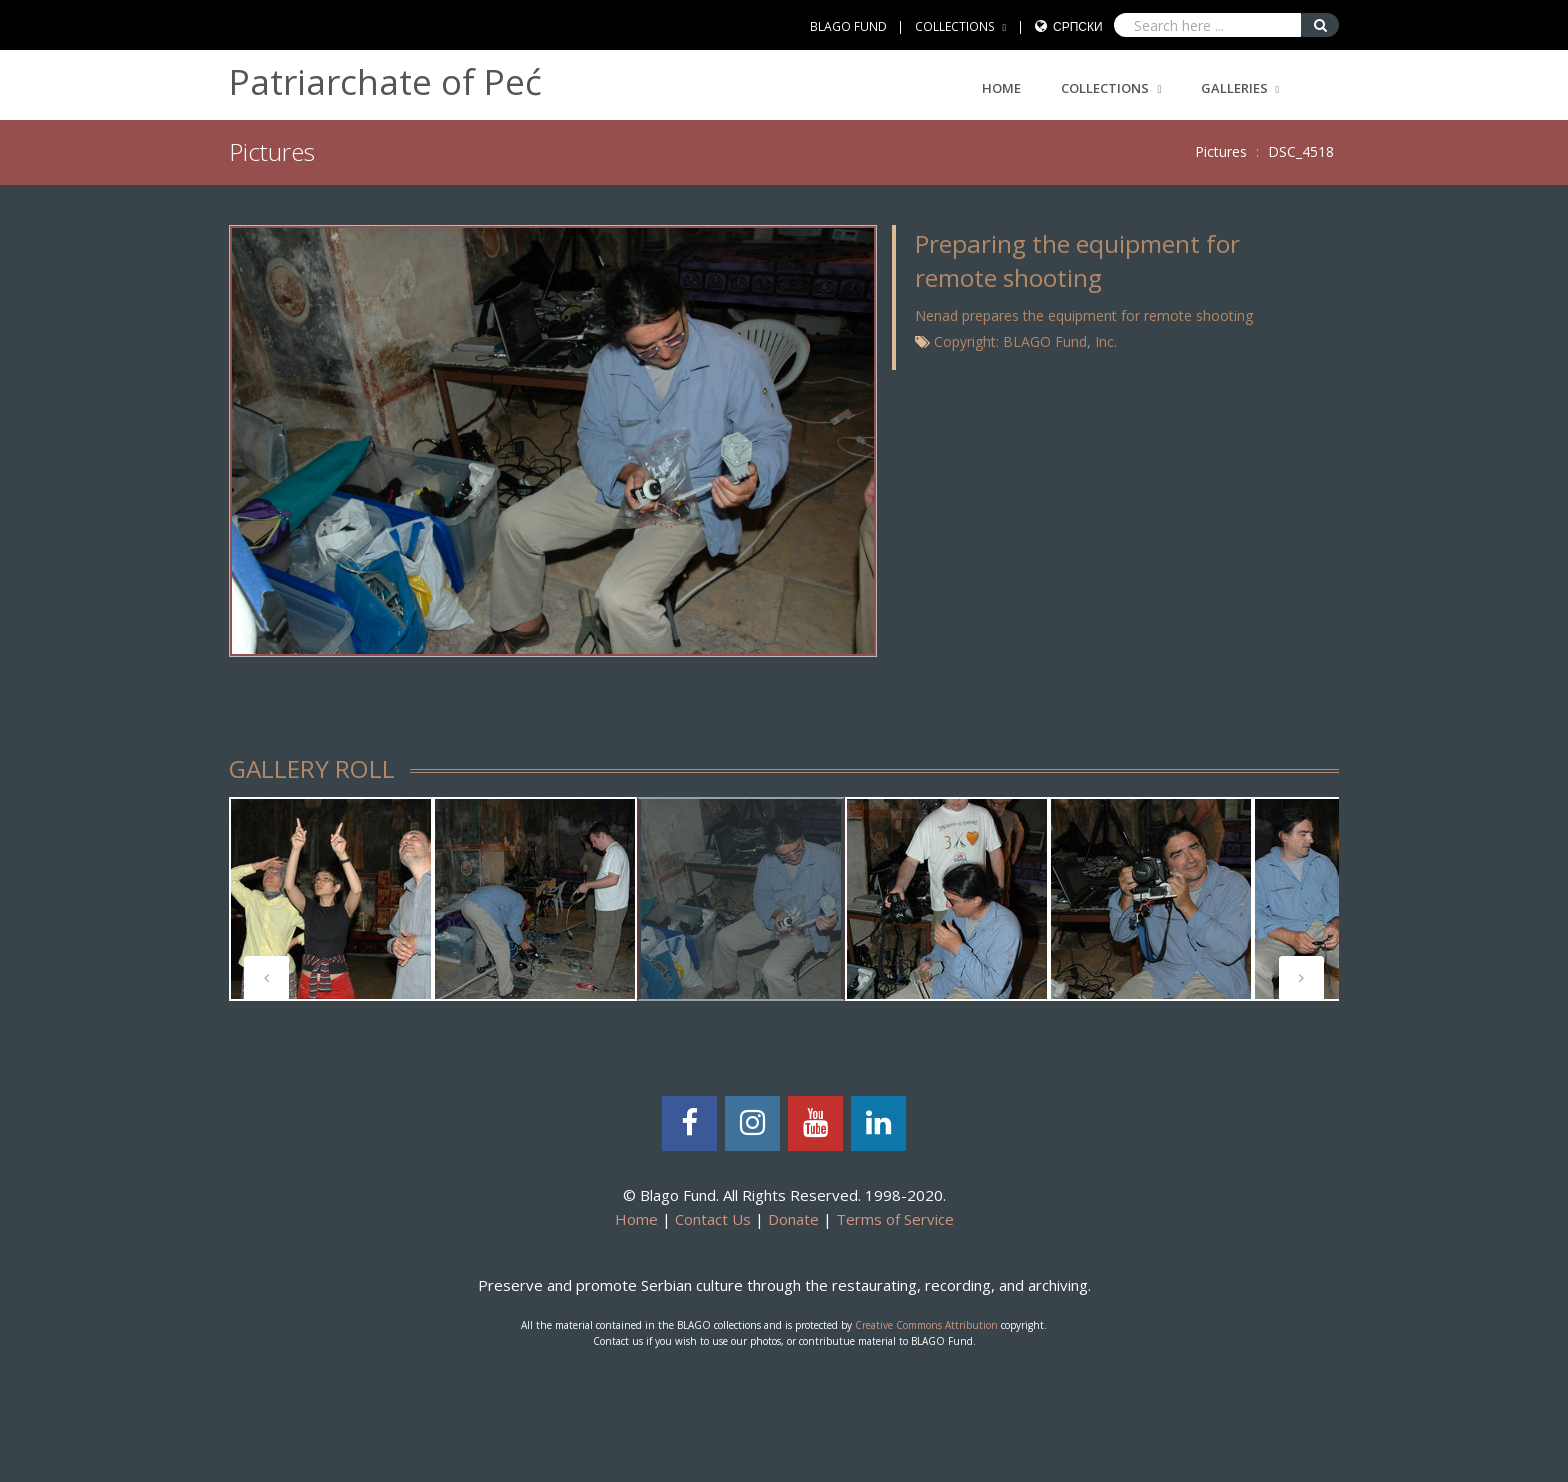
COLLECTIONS (955, 26)
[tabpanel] (331, 899)
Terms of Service (895, 1219)
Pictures (1221, 151)
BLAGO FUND (848, 26)
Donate (793, 1219)
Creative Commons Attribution (926, 1325)
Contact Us (713, 1219)
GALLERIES (1234, 88)
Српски (1078, 26)
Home (1001, 88)
